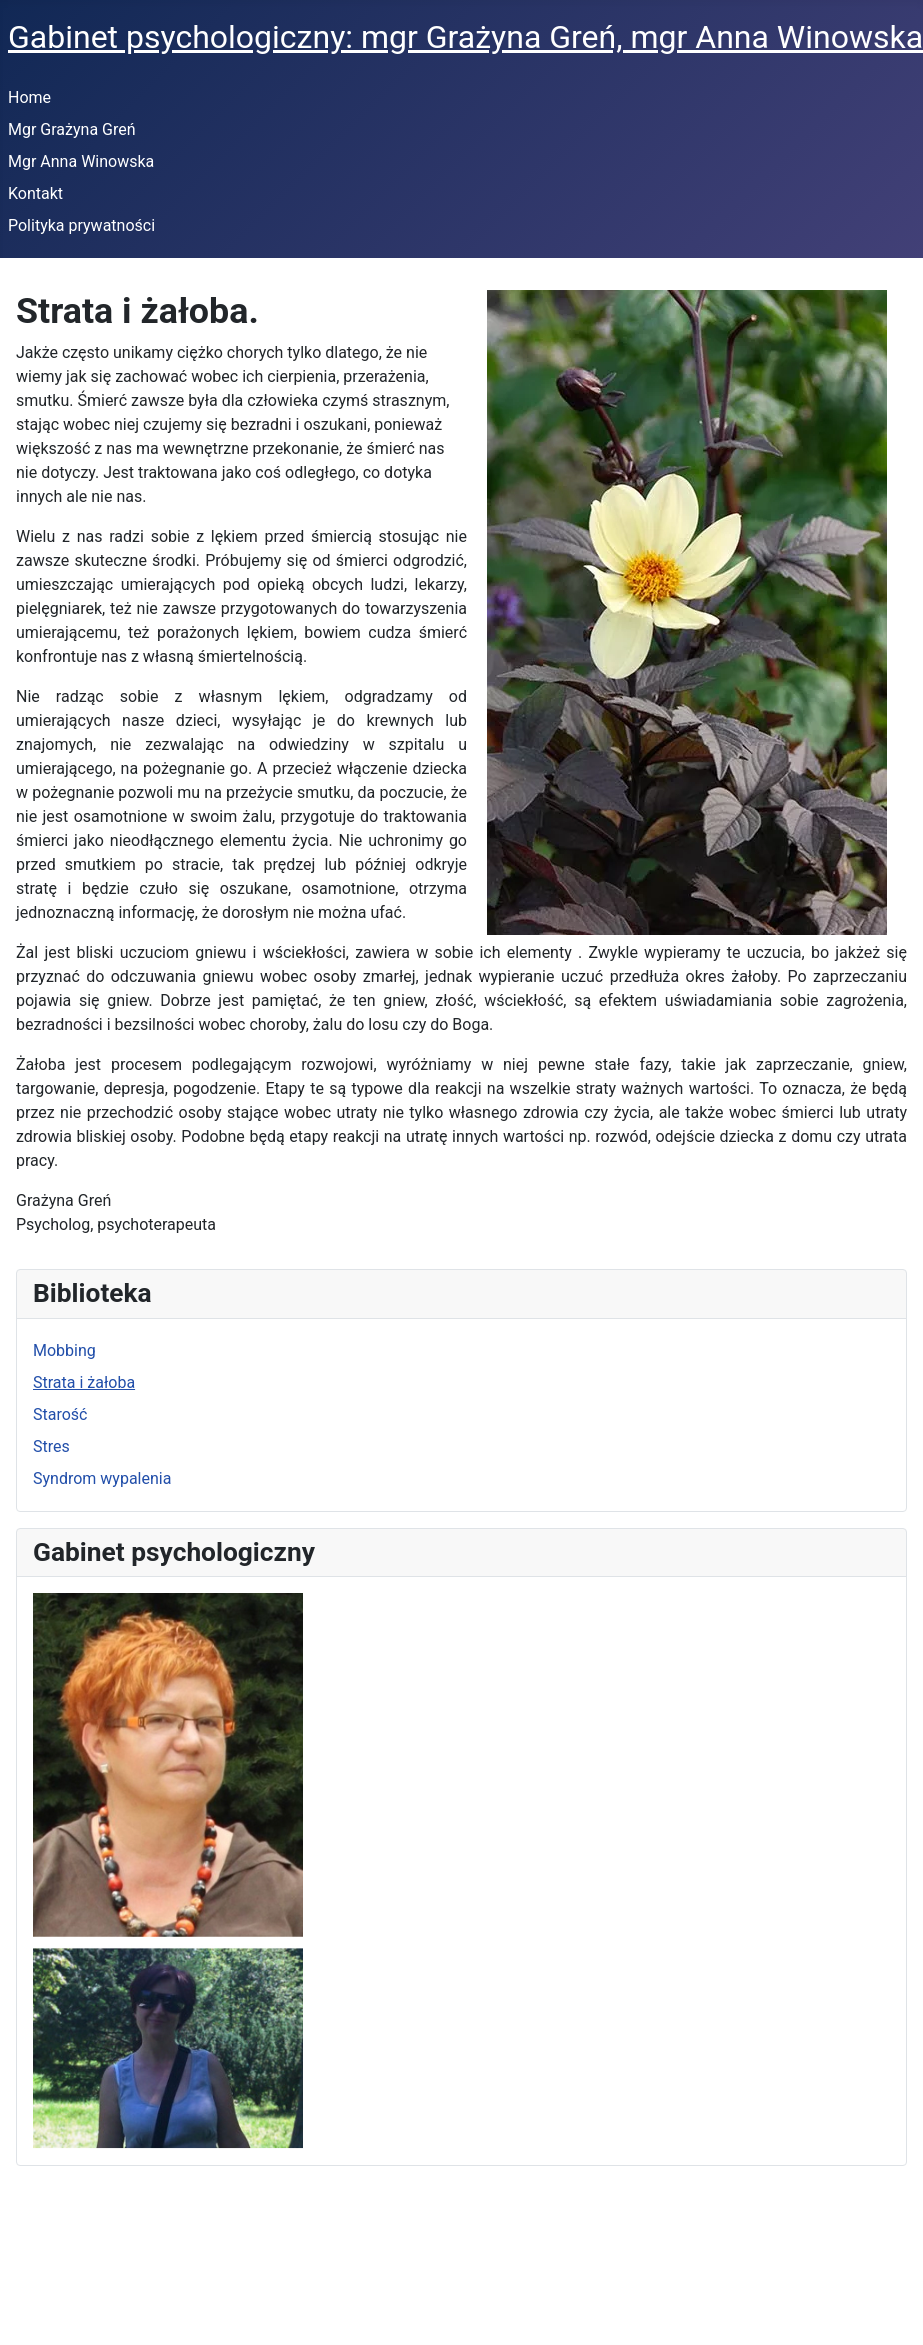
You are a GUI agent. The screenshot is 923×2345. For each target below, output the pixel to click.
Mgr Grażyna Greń (72, 129)
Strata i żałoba (84, 1382)
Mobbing (64, 1350)
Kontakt (35, 193)
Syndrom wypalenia (102, 1478)
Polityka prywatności (81, 225)
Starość (60, 1414)
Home (29, 97)
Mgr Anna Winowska (81, 161)
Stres (51, 1446)
